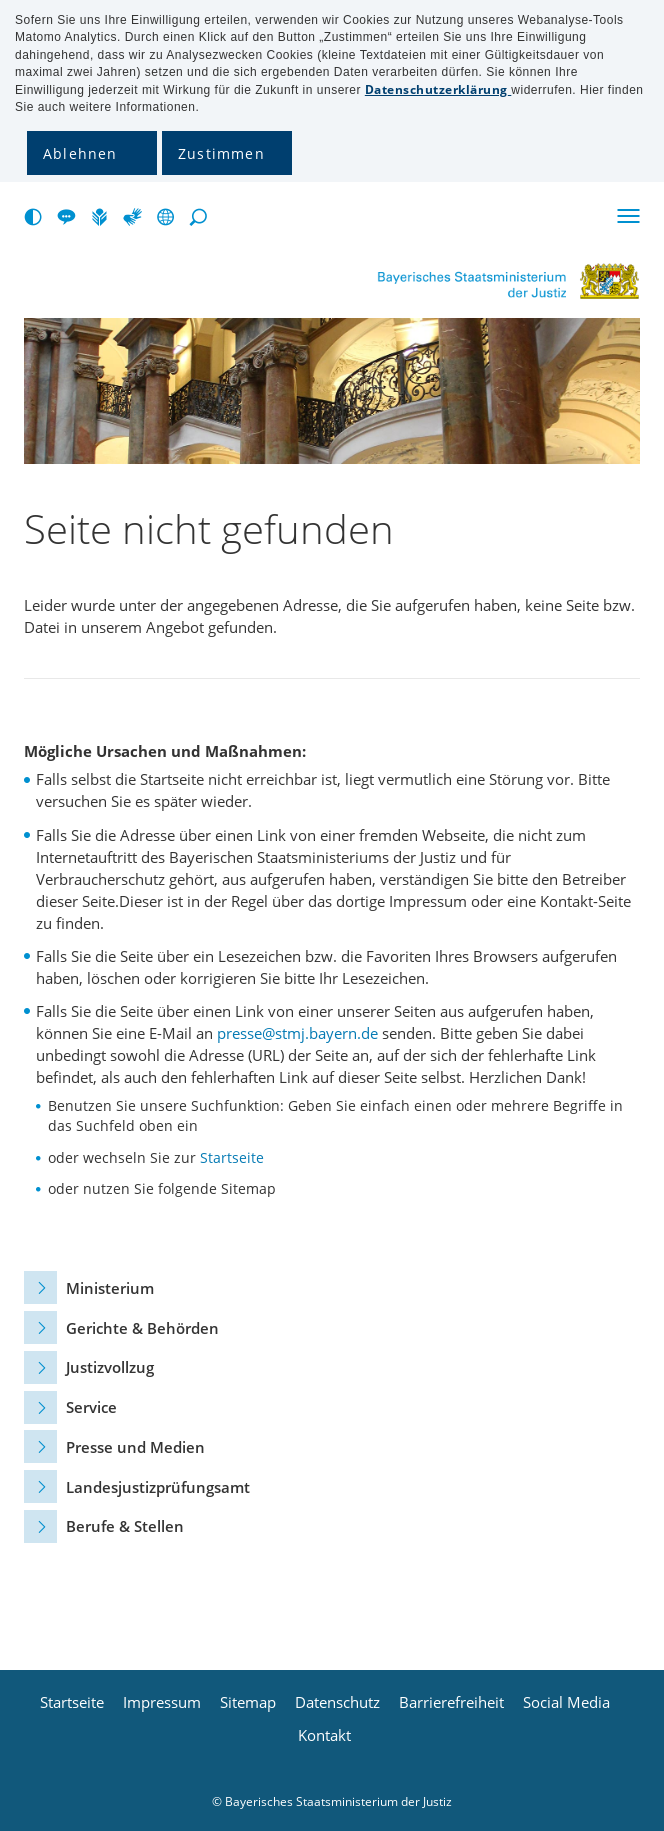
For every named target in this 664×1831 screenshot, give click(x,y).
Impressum (162, 1702)
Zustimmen (221, 153)
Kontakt (324, 1735)
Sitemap (248, 1702)
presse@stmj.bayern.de (297, 1033)
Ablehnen (80, 153)
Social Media (566, 1702)
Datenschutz (337, 1702)
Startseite (232, 1157)
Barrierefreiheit (451, 1702)
